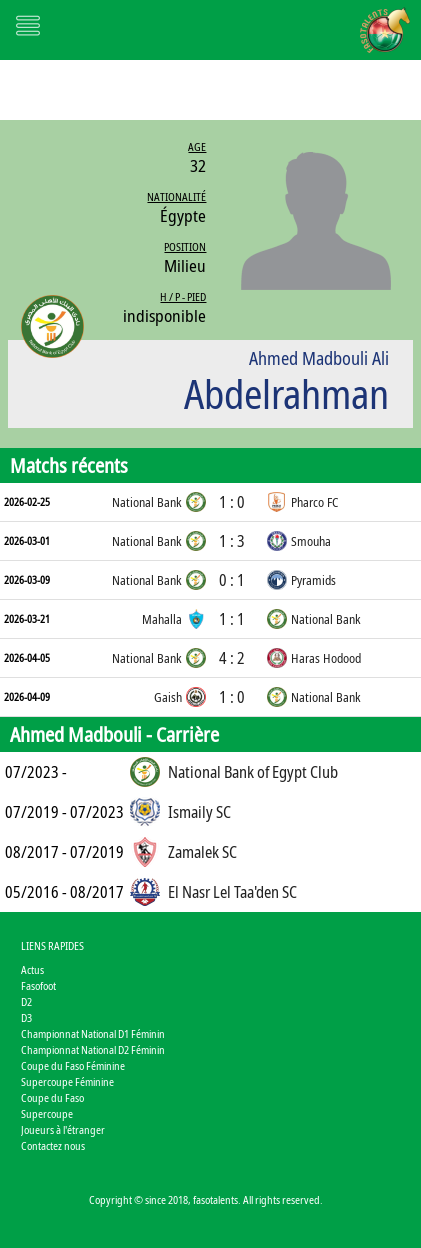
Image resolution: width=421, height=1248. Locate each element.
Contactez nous (53, 1145)
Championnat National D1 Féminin (93, 1033)
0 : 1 (232, 580)
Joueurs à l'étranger (63, 1129)
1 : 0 (232, 502)
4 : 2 (232, 658)
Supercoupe (47, 1113)
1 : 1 (232, 619)
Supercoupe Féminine (67, 1081)
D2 (26, 1001)
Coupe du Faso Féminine (73, 1065)
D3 (26, 1017)
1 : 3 (232, 541)
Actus (32, 969)
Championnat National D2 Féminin (93, 1049)
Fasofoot (38, 985)
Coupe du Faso (52, 1097)
